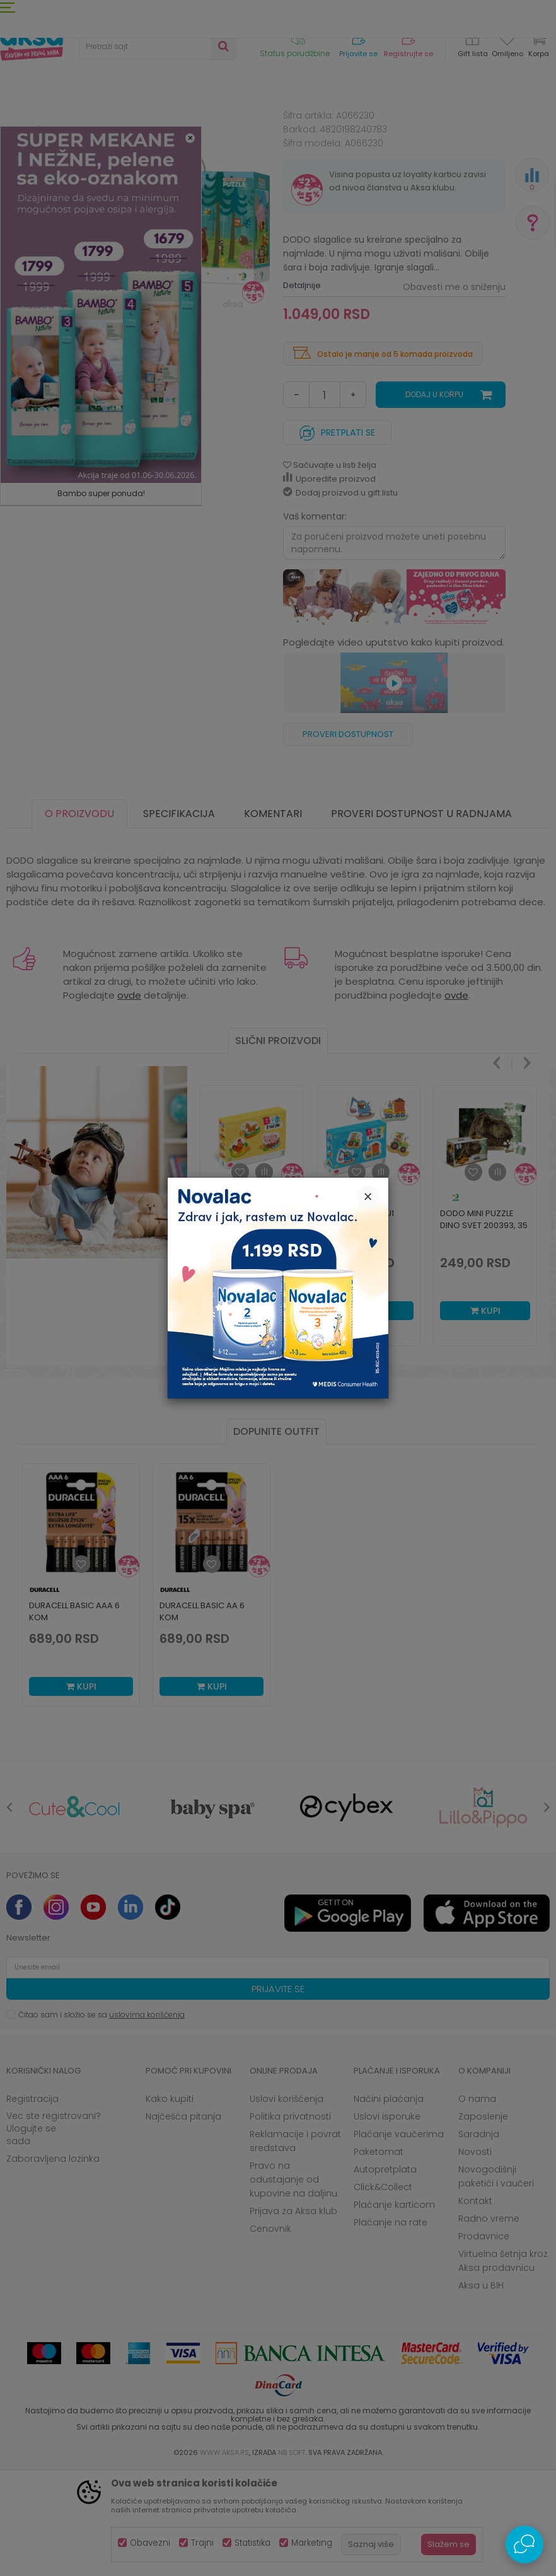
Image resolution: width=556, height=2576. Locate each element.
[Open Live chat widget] (524, 2544)
